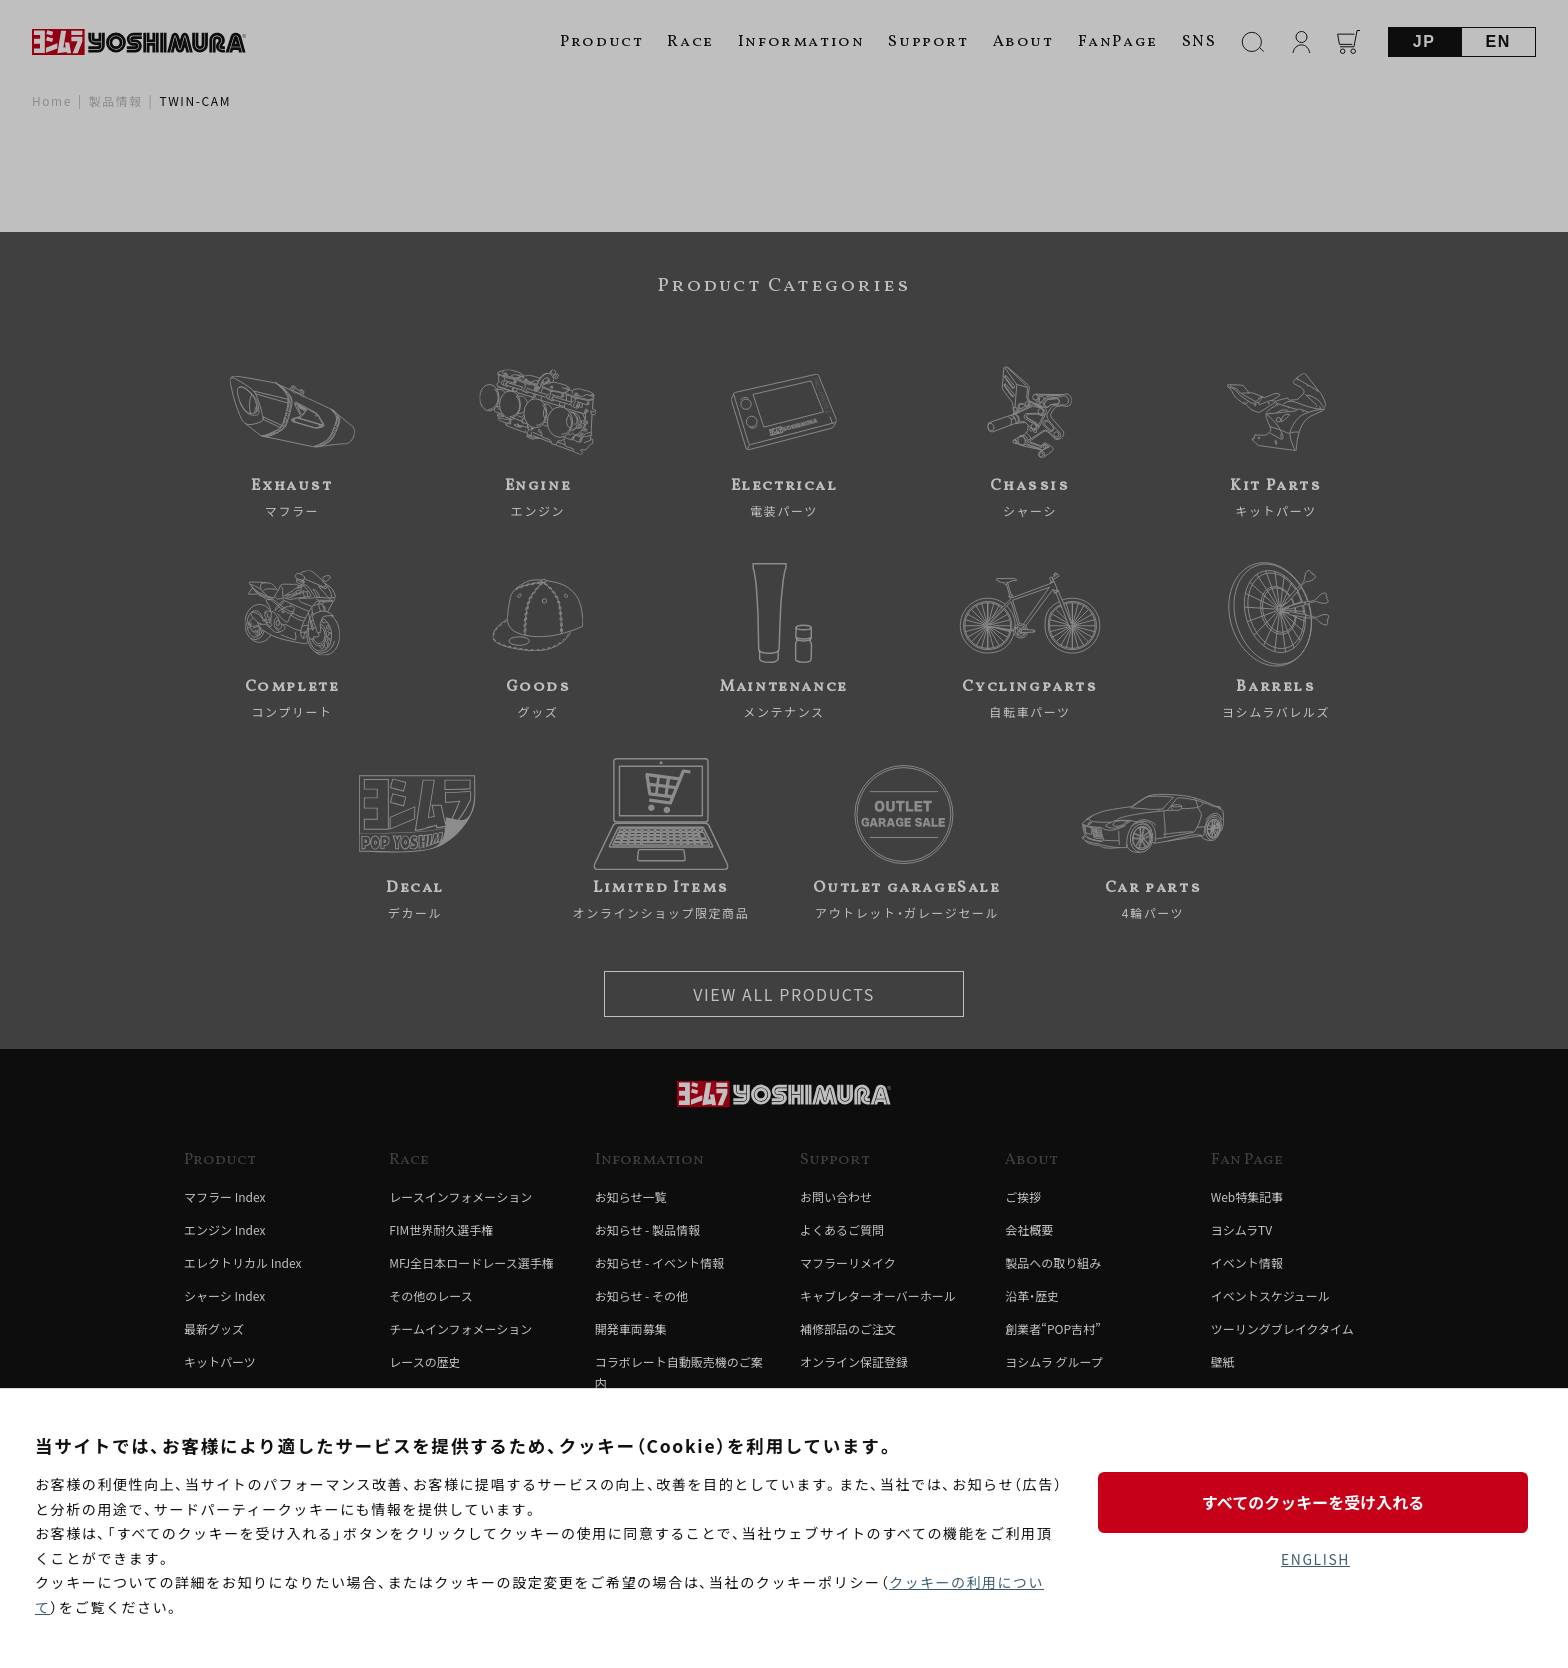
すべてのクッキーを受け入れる (1315, 1502)
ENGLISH (1315, 1559)
